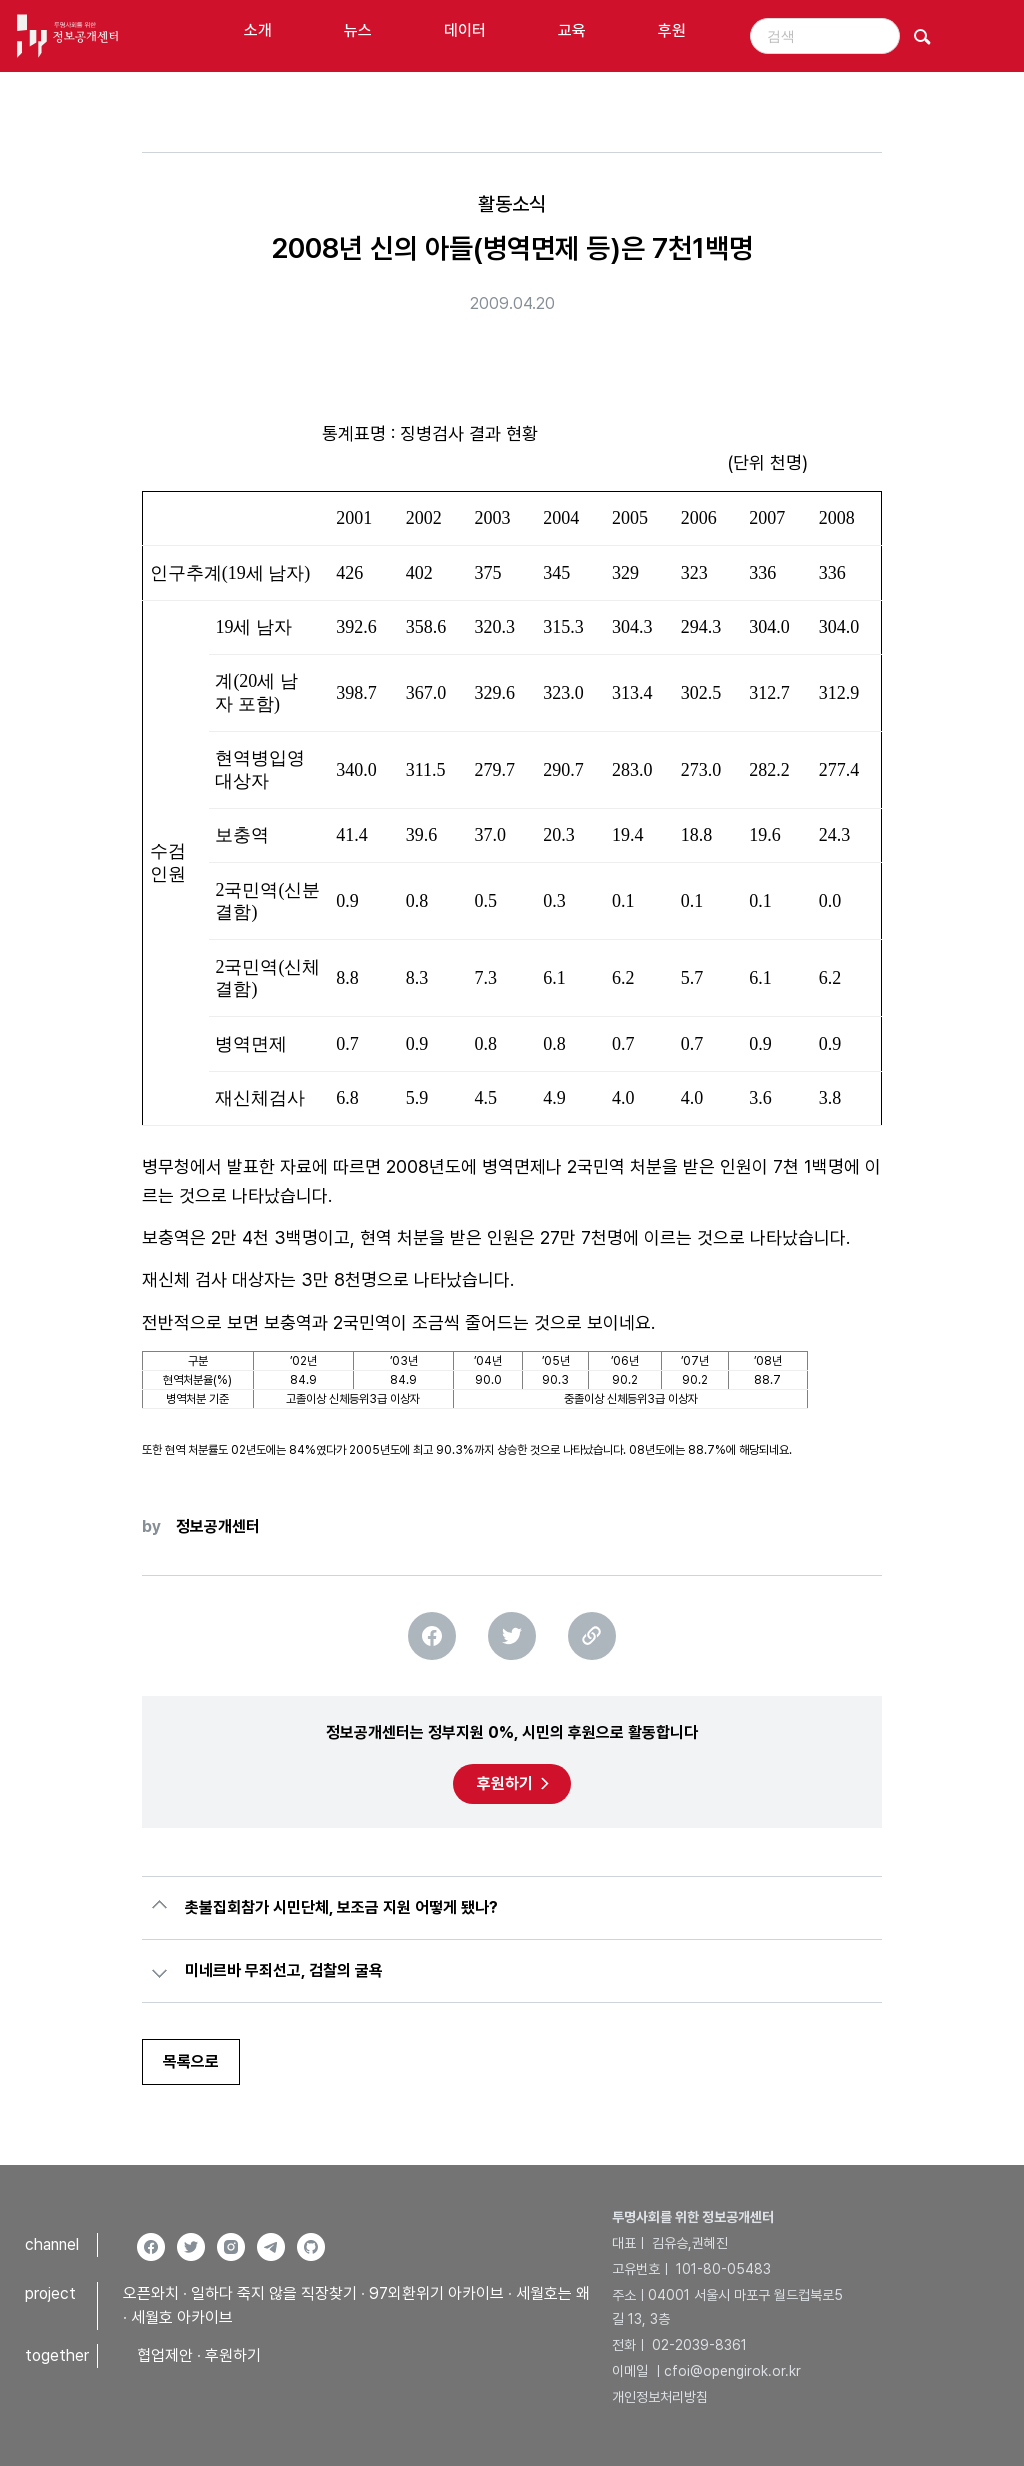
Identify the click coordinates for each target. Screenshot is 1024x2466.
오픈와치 (151, 2293)
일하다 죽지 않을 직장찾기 (274, 2293)
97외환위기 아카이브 (436, 2293)
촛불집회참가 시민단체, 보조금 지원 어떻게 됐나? (341, 1907)
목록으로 (191, 2061)
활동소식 (512, 204)
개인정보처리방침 (660, 2397)
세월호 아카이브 (182, 2317)
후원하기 (505, 1783)
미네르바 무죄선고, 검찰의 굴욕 (284, 1970)
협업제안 (165, 2355)
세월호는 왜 (553, 2293)
